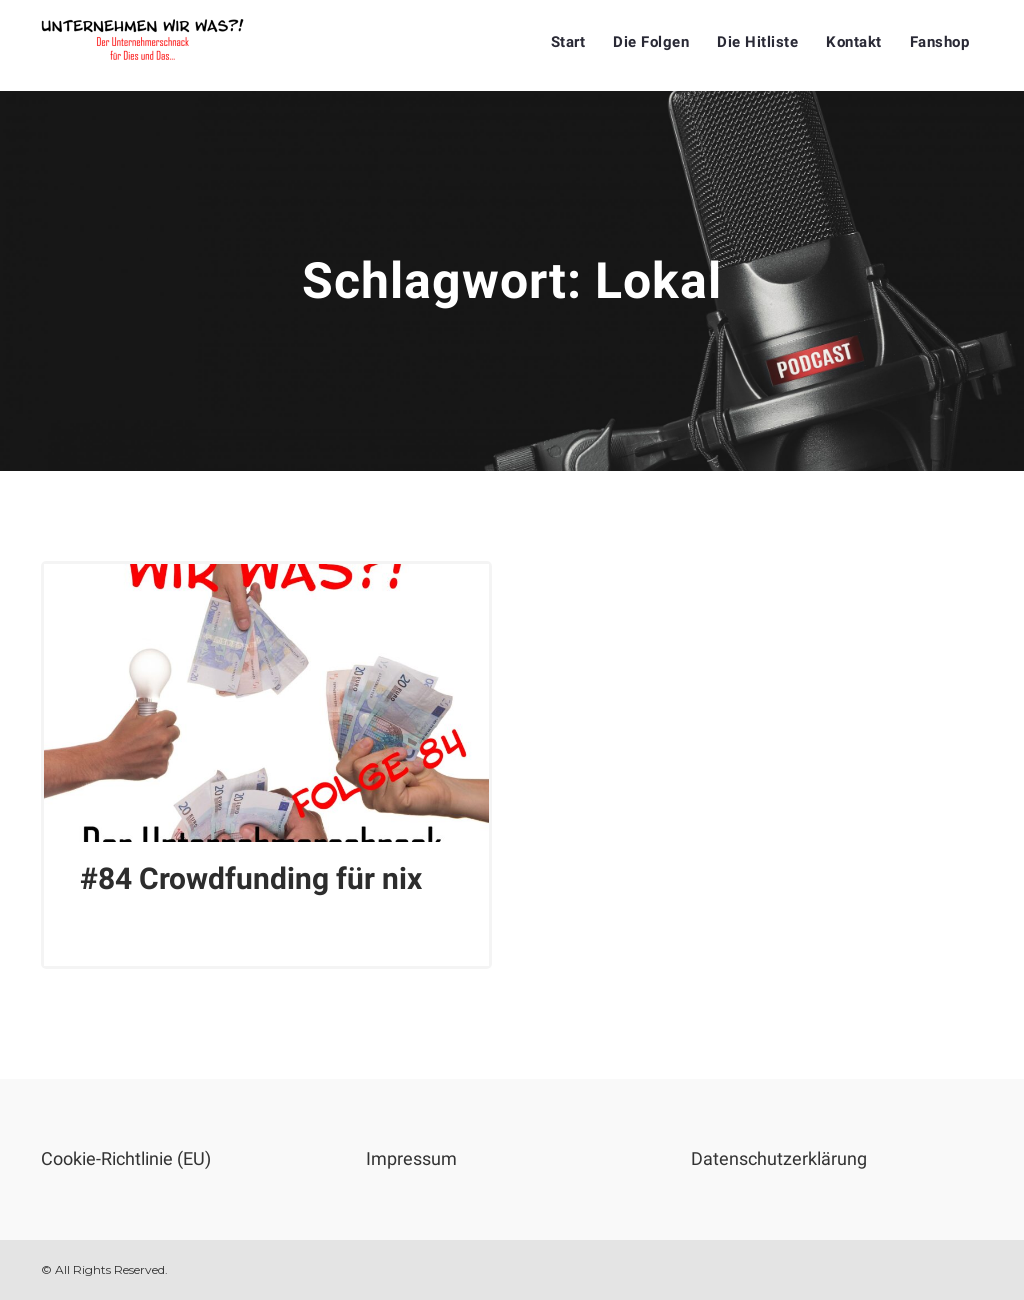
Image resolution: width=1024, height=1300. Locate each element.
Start (568, 42)
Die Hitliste (757, 42)
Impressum (411, 1158)
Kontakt (854, 42)
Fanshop (940, 42)
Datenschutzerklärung (779, 1158)
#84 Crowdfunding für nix (251, 878)
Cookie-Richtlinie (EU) (126, 1158)
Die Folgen (651, 42)
